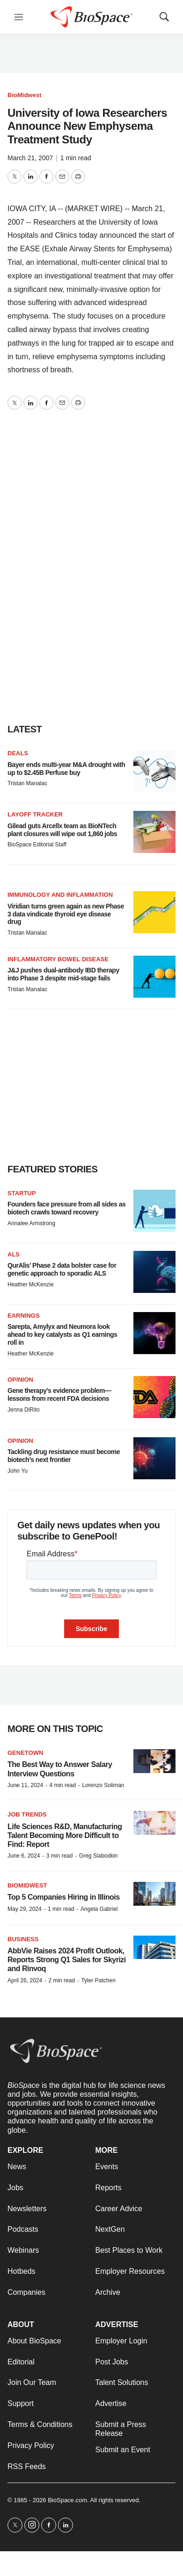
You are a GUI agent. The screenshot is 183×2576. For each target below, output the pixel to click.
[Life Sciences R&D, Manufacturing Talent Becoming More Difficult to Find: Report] (154, 1823)
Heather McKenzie (30, 1284)
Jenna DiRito (23, 1409)
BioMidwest (24, 95)
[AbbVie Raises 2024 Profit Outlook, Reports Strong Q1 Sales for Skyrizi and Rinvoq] (154, 1947)
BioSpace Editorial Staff (36, 844)
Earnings (23, 1315)
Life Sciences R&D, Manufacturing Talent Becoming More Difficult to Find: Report (64, 1835)
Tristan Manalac (27, 783)
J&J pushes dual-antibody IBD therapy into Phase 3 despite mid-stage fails (63, 974)
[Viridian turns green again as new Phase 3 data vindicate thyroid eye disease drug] (154, 912)
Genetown (25, 1752)
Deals (17, 753)
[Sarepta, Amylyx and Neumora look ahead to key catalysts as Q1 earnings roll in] (154, 1333)
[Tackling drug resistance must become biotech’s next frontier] (154, 1458)
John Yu (17, 1471)
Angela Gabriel (99, 1909)
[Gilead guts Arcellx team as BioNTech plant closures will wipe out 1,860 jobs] (154, 832)
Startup (21, 1193)
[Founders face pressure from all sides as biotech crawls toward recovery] (154, 1211)
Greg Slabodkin (98, 1855)
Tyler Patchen (98, 1980)
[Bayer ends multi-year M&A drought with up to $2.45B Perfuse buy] (154, 771)
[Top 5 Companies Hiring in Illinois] (154, 1894)
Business (22, 1939)
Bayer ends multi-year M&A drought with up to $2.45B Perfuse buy (66, 768)
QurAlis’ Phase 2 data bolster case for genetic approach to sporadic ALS (61, 1269)
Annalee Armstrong (31, 1223)
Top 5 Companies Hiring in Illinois (63, 1897)
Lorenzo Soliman (103, 1785)
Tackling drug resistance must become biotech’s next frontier (63, 1455)
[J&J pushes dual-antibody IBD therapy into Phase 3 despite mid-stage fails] (154, 977)
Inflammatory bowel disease (58, 959)
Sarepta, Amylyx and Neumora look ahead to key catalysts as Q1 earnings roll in (62, 1334)
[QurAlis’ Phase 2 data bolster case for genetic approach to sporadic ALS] (154, 1272)
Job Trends (27, 1814)
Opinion (20, 1379)
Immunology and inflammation (60, 894)
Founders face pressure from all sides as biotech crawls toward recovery (66, 1208)
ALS (13, 1254)
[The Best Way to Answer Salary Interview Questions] (154, 1761)
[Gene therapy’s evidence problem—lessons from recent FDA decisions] (154, 1397)
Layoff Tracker (35, 814)
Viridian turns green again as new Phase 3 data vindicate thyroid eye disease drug (65, 914)
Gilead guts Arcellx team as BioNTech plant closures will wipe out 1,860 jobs (62, 829)
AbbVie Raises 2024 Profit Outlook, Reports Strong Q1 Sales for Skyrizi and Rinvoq (66, 1960)
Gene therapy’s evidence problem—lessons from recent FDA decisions (59, 1394)
